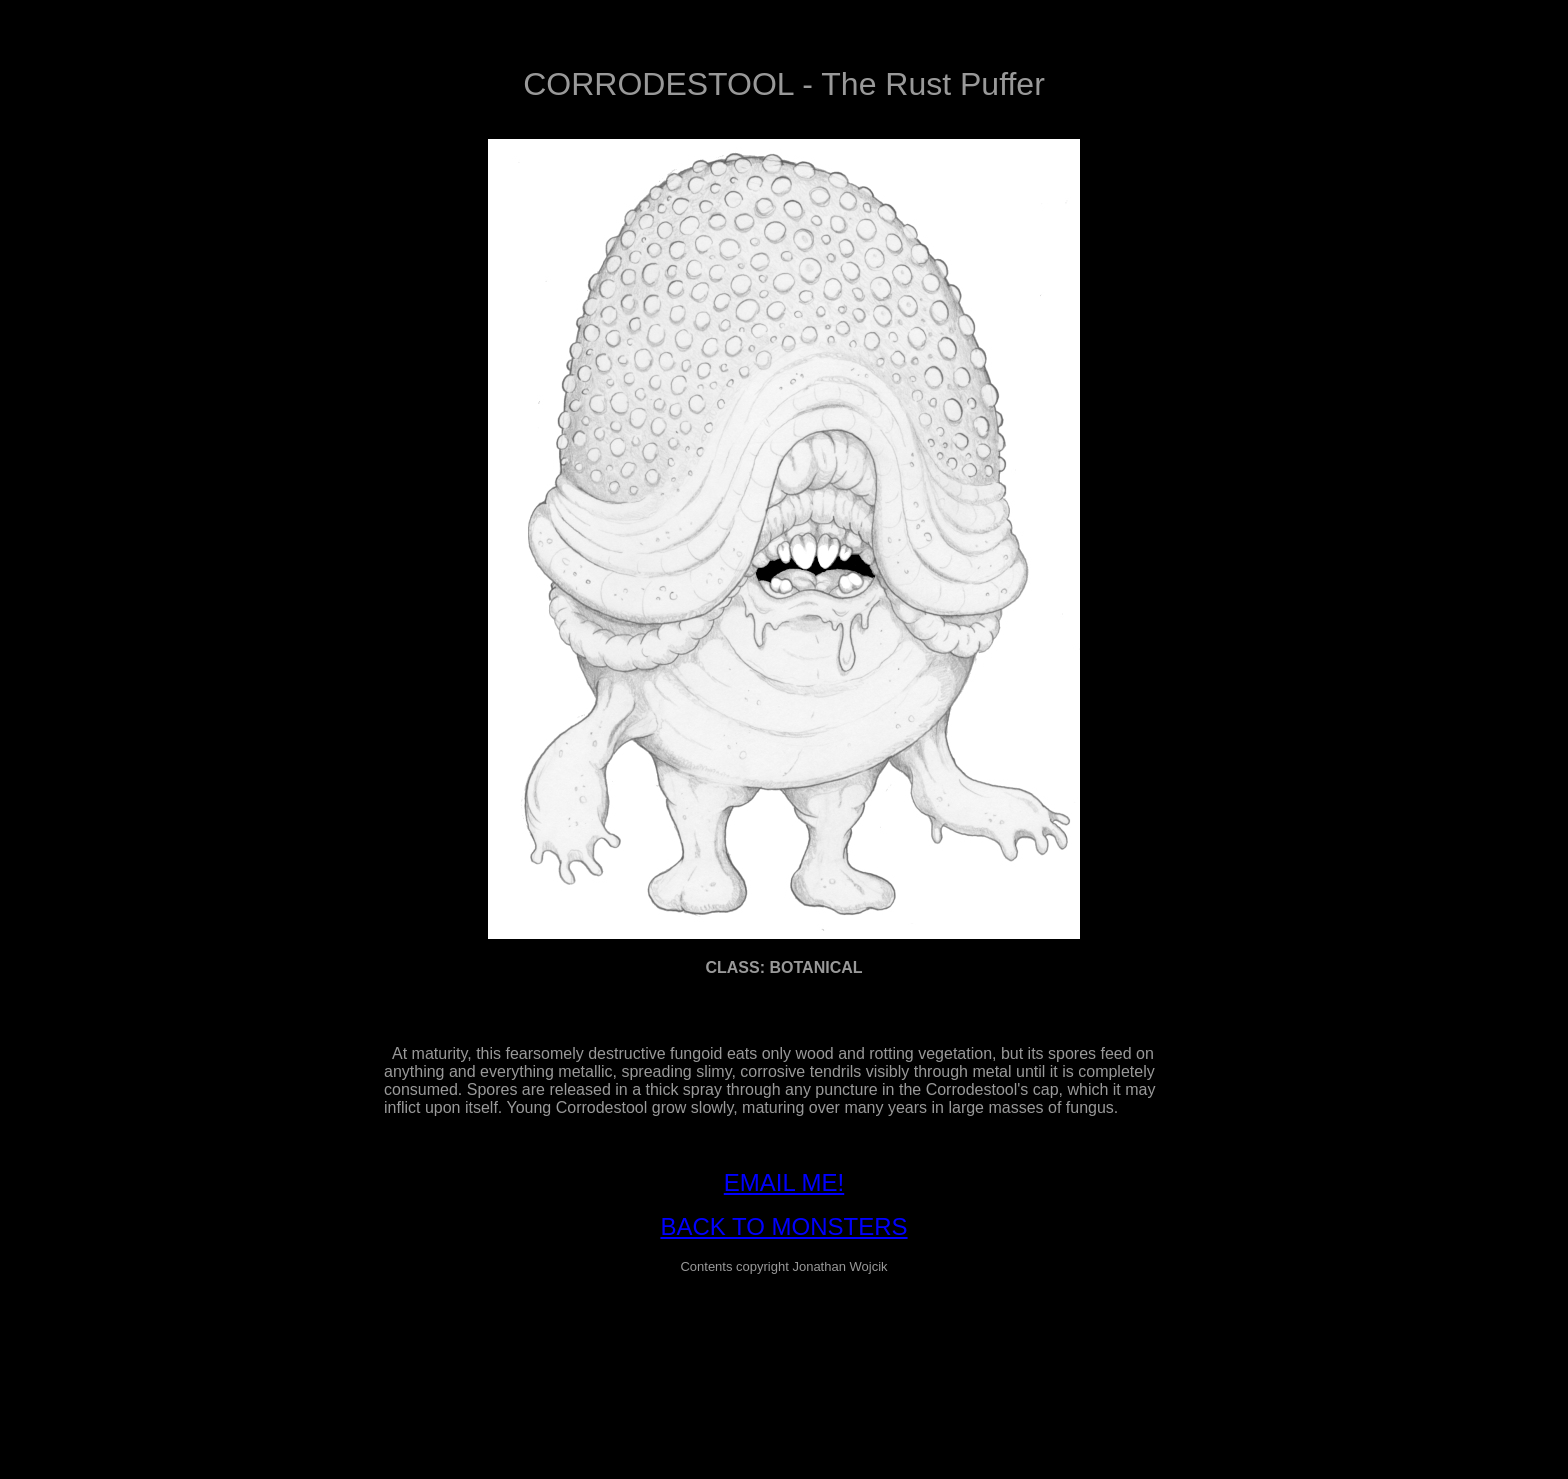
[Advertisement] (784, 1336)
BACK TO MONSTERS (783, 1226)
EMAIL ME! (784, 1182)
